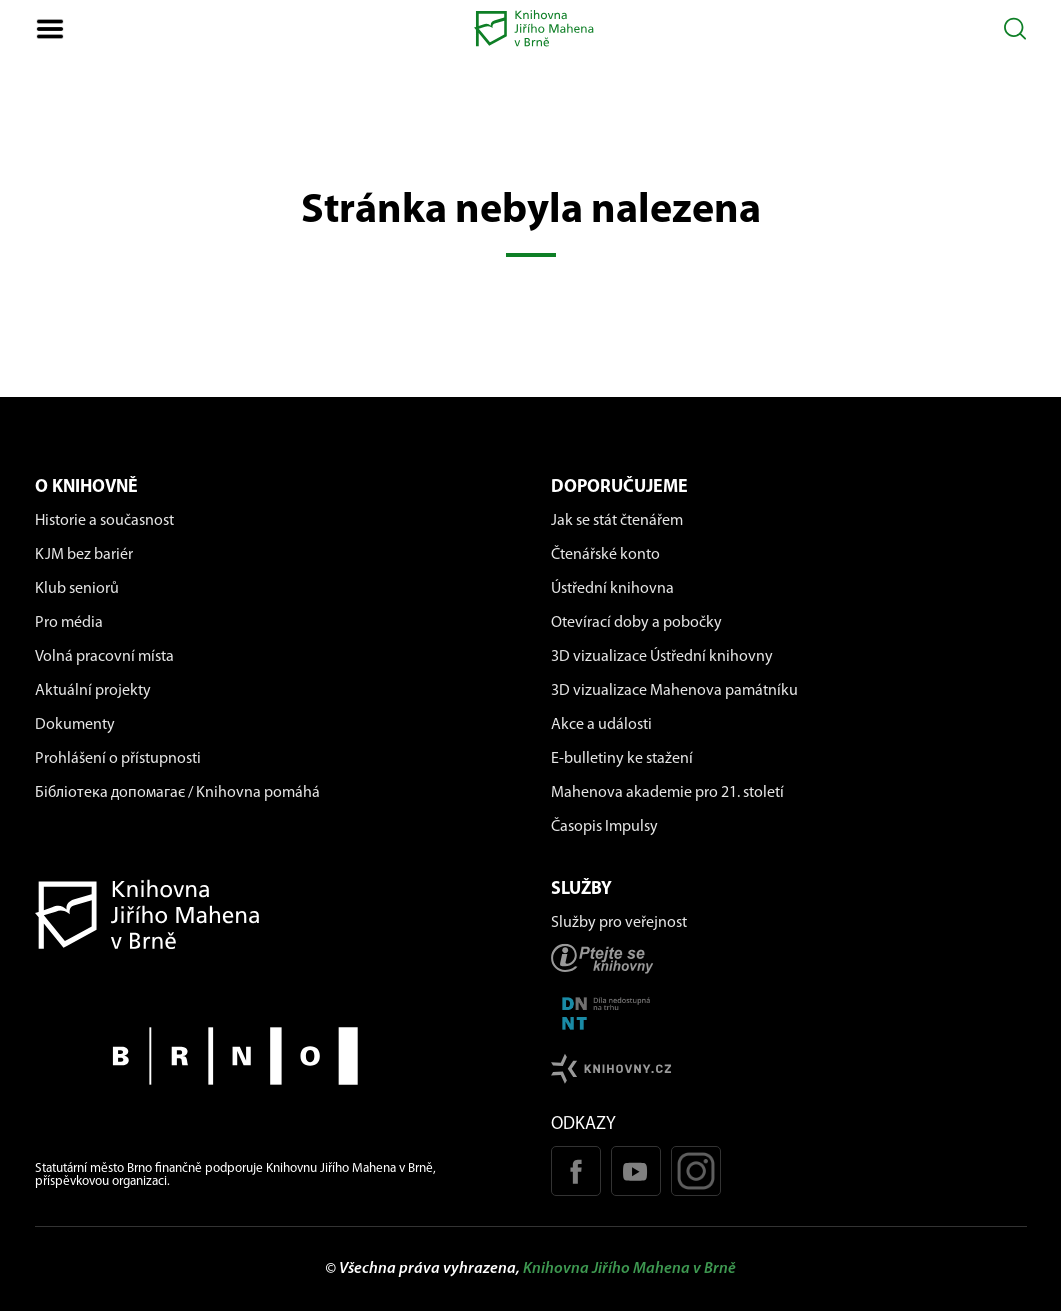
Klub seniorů (77, 589)
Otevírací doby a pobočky (636, 623)
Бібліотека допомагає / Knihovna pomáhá (177, 793)
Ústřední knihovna (612, 589)
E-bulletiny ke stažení (622, 759)
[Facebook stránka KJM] (576, 1171)
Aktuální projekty (93, 691)
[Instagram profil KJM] (696, 1171)
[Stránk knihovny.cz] (789, 1068)
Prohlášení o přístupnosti (118, 759)
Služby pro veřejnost (619, 923)
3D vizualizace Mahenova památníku (674, 691)
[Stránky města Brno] (273, 1056)
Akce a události (601, 725)
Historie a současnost (104, 521)
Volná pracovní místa (104, 657)
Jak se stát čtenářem (617, 521)
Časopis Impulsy (604, 827)
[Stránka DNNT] (789, 1013)
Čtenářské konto (605, 555)
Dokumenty (75, 725)
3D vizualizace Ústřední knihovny (662, 657)
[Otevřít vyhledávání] (1015, 28)
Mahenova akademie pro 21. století (667, 793)
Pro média (69, 623)
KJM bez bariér (84, 555)
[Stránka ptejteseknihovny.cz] (789, 958)
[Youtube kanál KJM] (636, 1171)
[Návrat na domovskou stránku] (273, 914)
